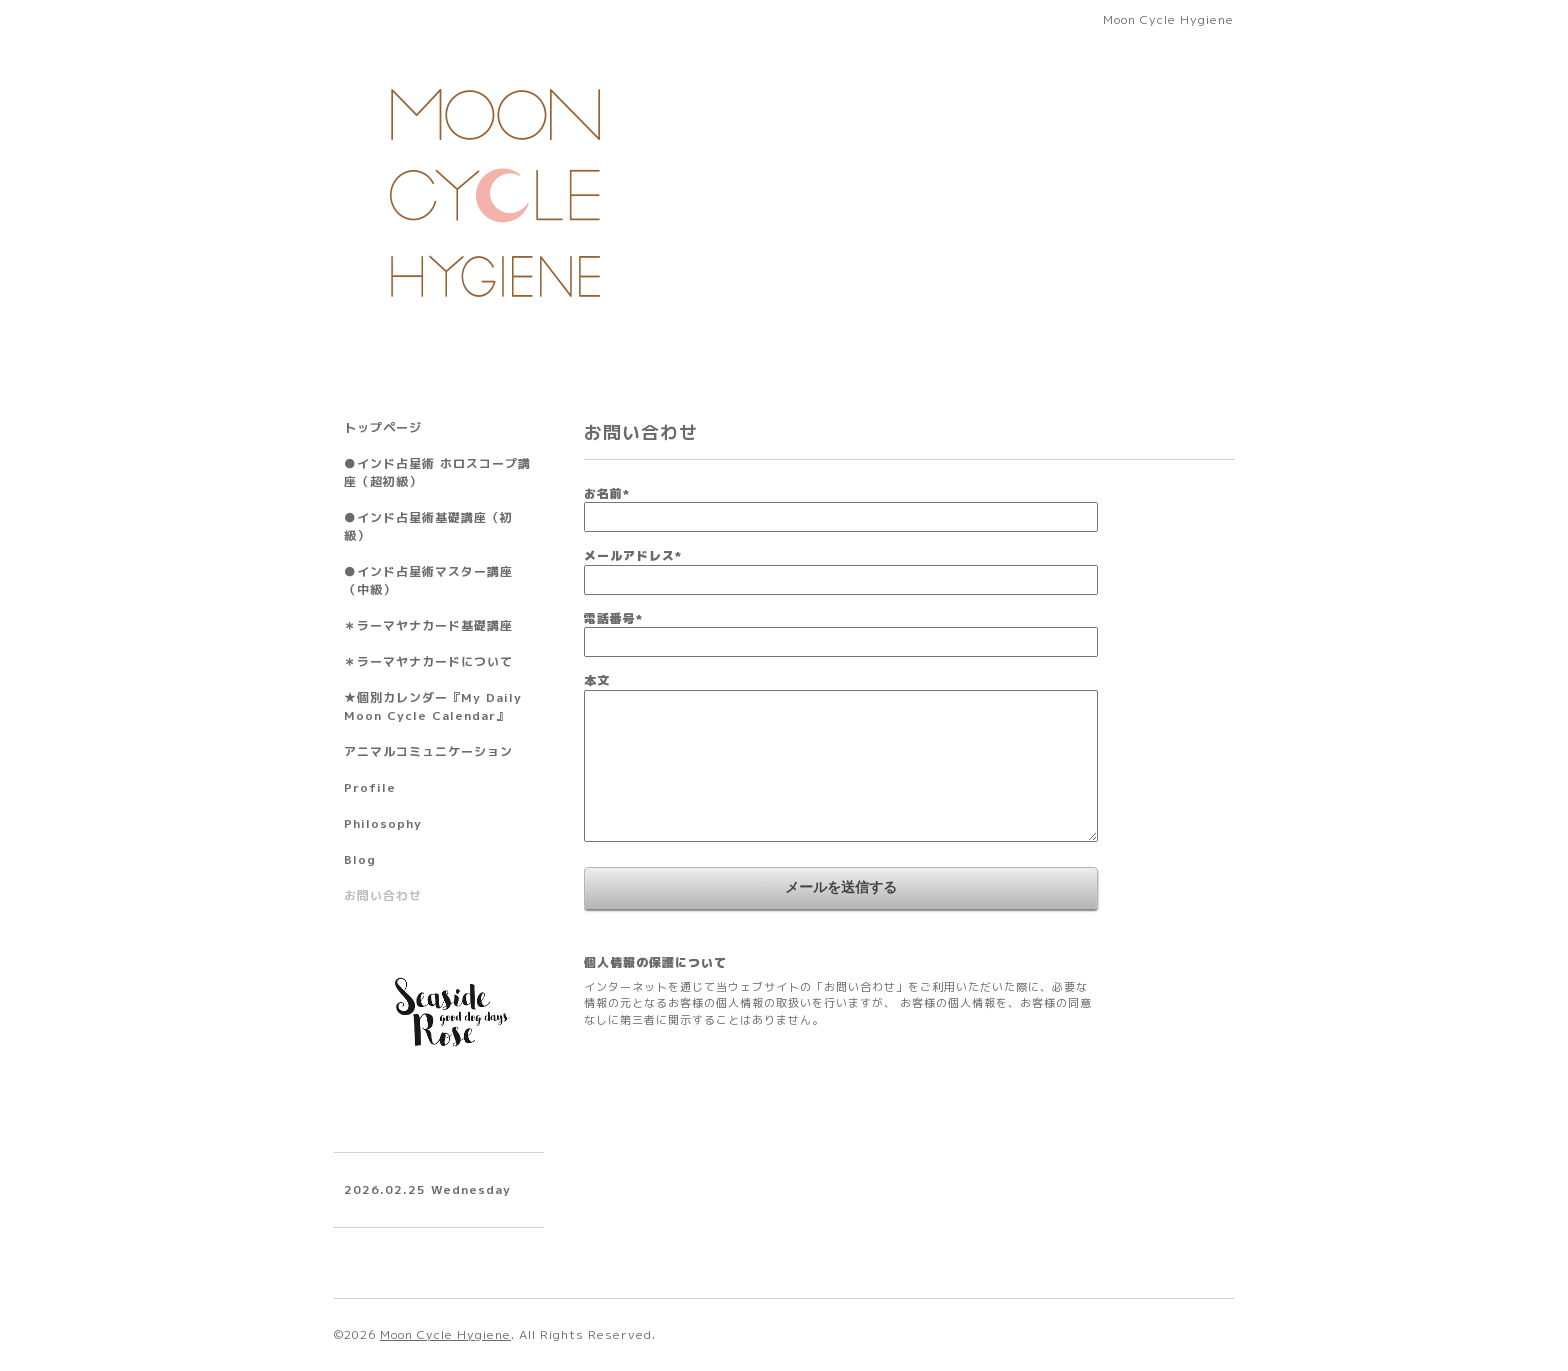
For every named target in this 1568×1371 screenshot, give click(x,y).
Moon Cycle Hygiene (445, 1334)
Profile (370, 787)
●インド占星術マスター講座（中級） (428, 580)
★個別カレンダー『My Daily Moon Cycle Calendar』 (433, 706)
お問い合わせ (383, 895)
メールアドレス (633, 555)
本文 (597, 680)
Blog (360, 859)
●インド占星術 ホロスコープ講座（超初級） (437, 472)
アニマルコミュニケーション (428, 751)
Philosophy (383, 823)
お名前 (607, 493)
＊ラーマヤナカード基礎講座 (428, 625)
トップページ (383, 427)
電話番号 (613, 618)
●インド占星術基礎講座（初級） (428, 526)
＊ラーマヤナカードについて (428, 661)
